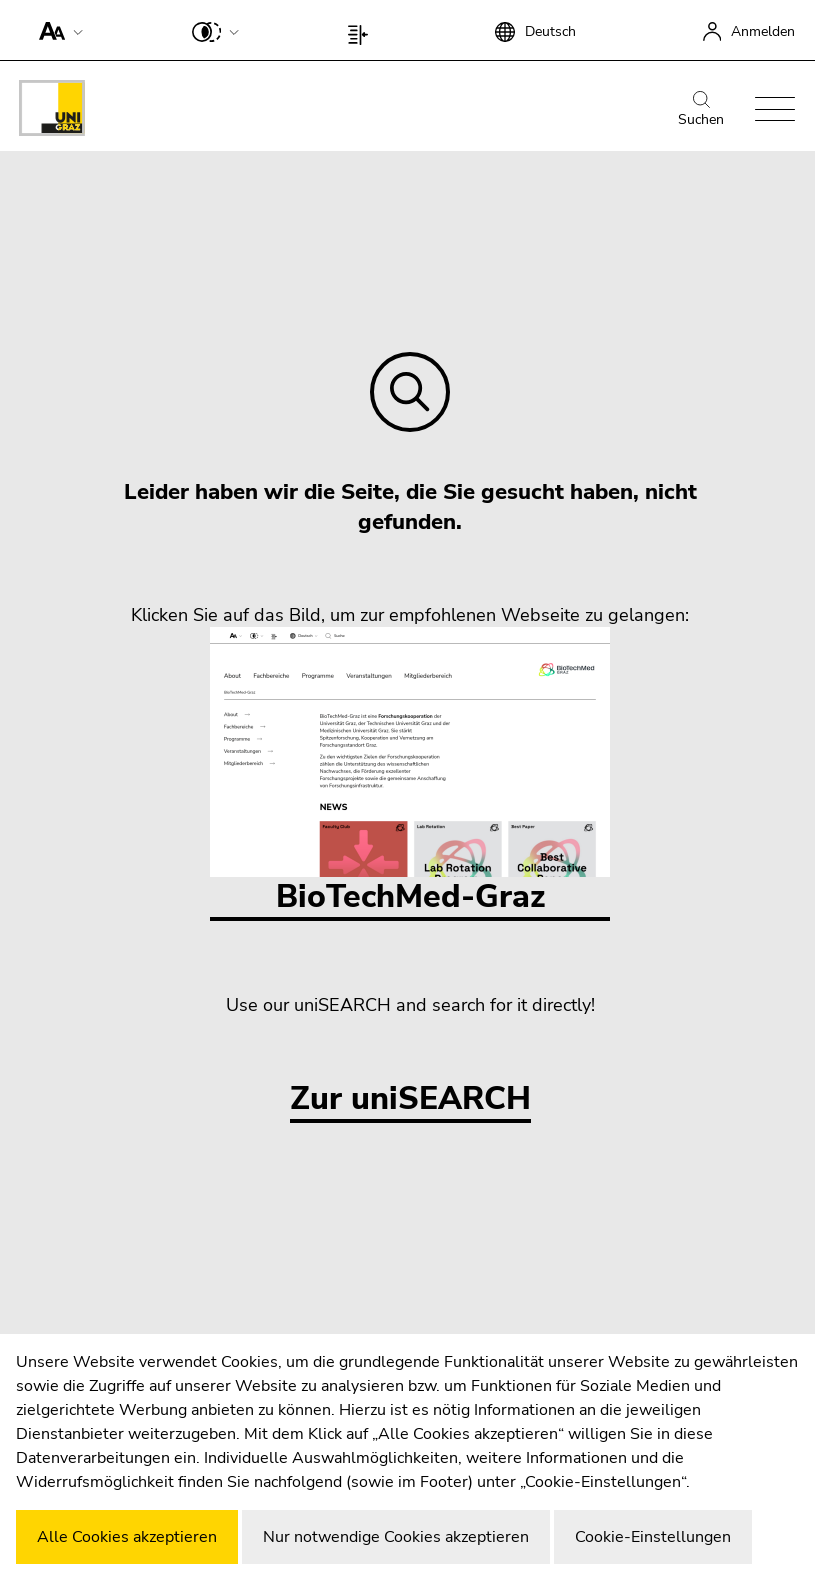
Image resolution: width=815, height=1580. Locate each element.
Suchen (701, 110)
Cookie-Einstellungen (653, 1537)
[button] (56, 30)
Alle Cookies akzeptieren (127, 1537)
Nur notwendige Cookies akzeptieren (396, 1537)
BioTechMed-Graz (410, 772)
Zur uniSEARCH (410, 1099)
